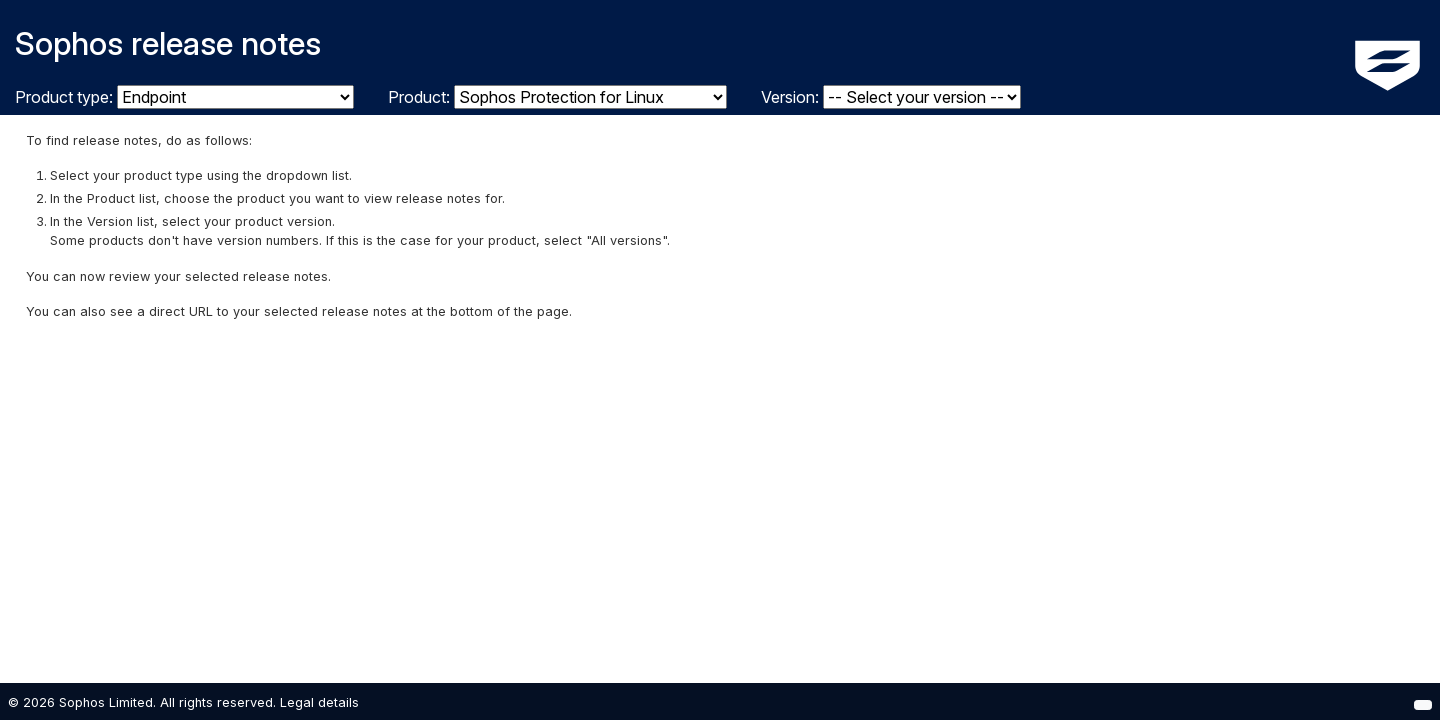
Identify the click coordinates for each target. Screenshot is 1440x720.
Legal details (319, 702)
